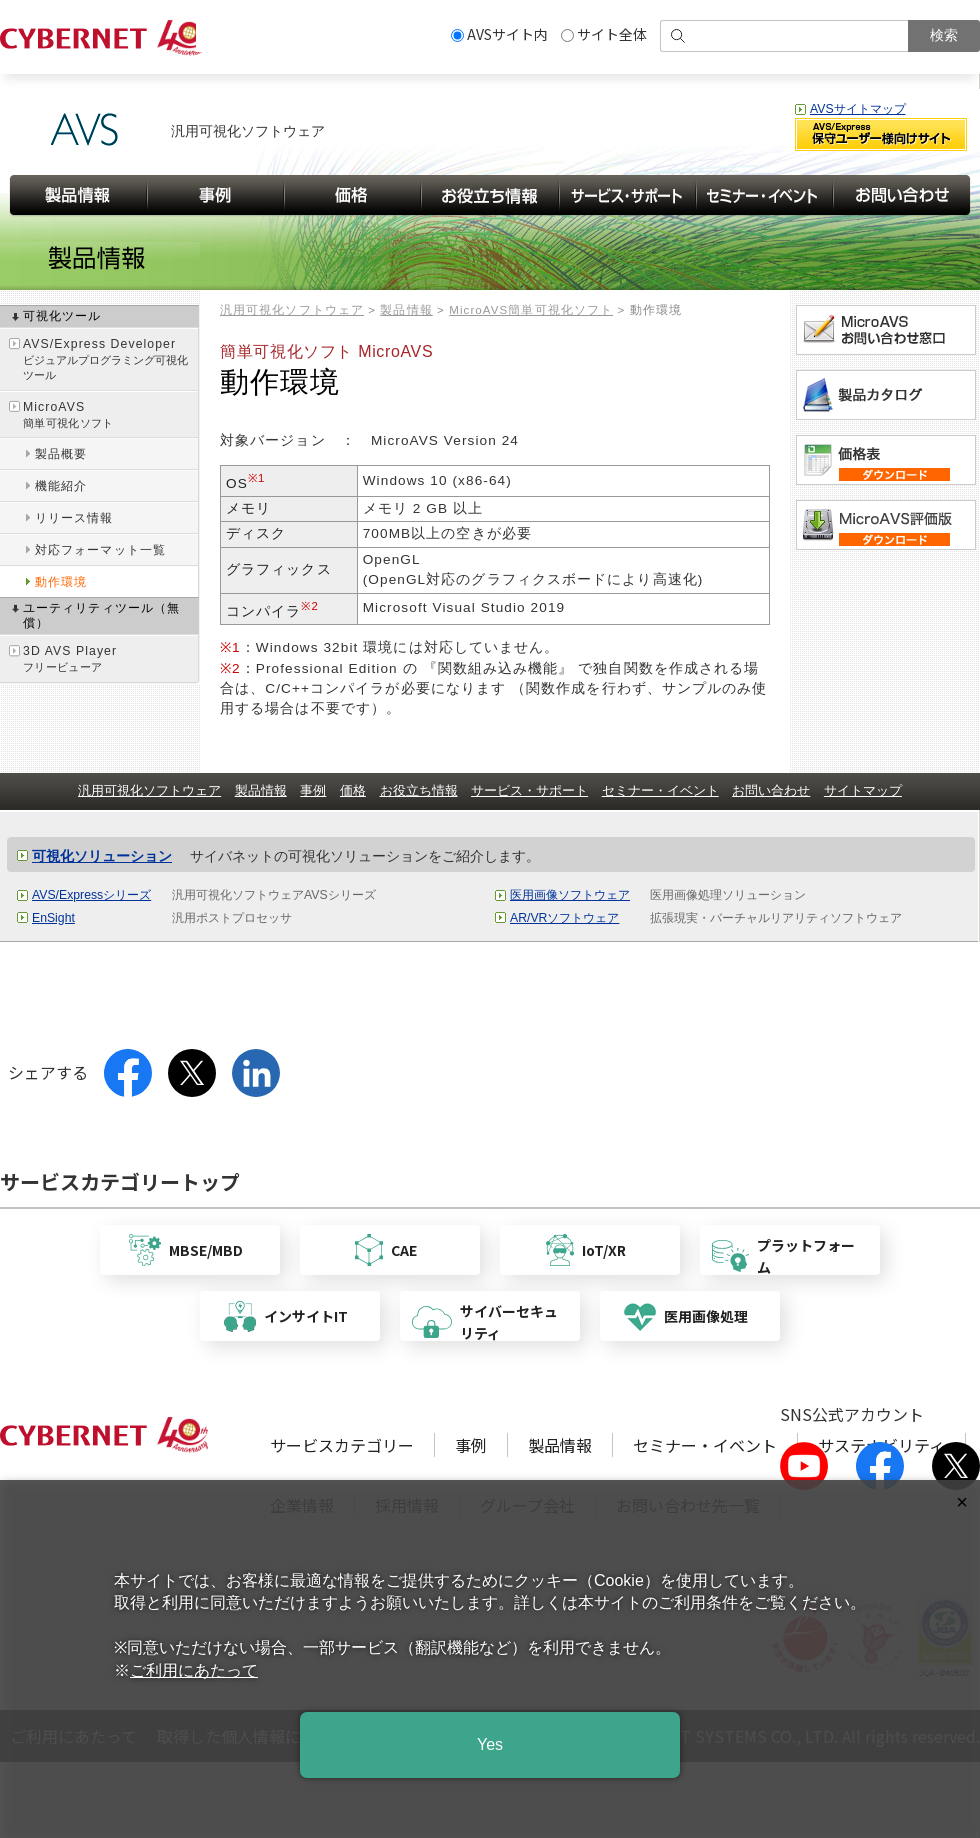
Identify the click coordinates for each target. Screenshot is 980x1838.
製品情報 (406, 310)
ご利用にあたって (194, 1670)
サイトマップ (863, 790)
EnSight (53, 918)
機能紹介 (61, 486)
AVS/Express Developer (110, 360)
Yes (490, 1744)
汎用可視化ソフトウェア (292, 310)
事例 (313, 790)
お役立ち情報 (419, 790)
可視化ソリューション (102, 856)
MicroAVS (110, 415)
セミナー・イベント (660, 790)
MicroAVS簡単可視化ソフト (531, 310)
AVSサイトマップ (858, 109)
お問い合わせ (771, 790)
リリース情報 (74, 518)
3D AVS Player (110, 659)
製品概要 (61, 454)
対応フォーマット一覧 (100, 550)
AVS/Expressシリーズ (91, 895)
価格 (353, 790)
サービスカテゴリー (342, 1445)
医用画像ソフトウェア (570, 895)
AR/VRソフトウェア (564, 918)
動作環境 (61, 582)
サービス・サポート (529, 790)
